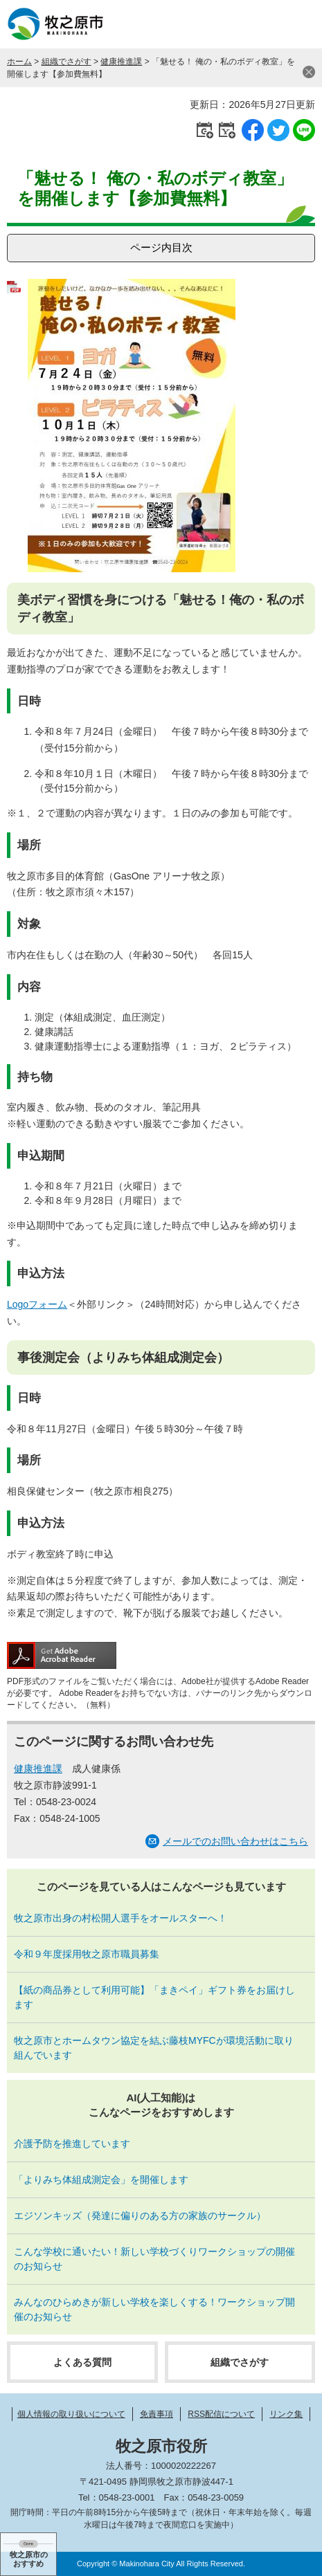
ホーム (19, 61)
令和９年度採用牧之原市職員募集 (86, 1954)
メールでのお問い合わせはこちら (235, 1841)
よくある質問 (82, 2362)
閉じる (309, 72)
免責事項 (156, 2414)
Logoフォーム (37, 1304)
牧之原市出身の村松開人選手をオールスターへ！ (120, 1918)
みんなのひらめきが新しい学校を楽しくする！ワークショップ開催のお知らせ (154, 2309)
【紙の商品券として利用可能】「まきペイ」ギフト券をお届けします (154, 1997)
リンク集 (286, 2414)
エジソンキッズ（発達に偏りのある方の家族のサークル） (140, 2215)
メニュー (297, 24)
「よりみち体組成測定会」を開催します (101, 2179)
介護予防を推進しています (72, 2143)
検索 (263, 24)
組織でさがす (66, 61)
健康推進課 (121, 61)
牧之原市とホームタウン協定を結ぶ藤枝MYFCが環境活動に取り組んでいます (154, 2048)
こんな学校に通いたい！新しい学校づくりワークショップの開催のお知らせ (154, 2259)
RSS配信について (221, 2414)
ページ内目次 (161, 247)
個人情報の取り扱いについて (71, 2414)
